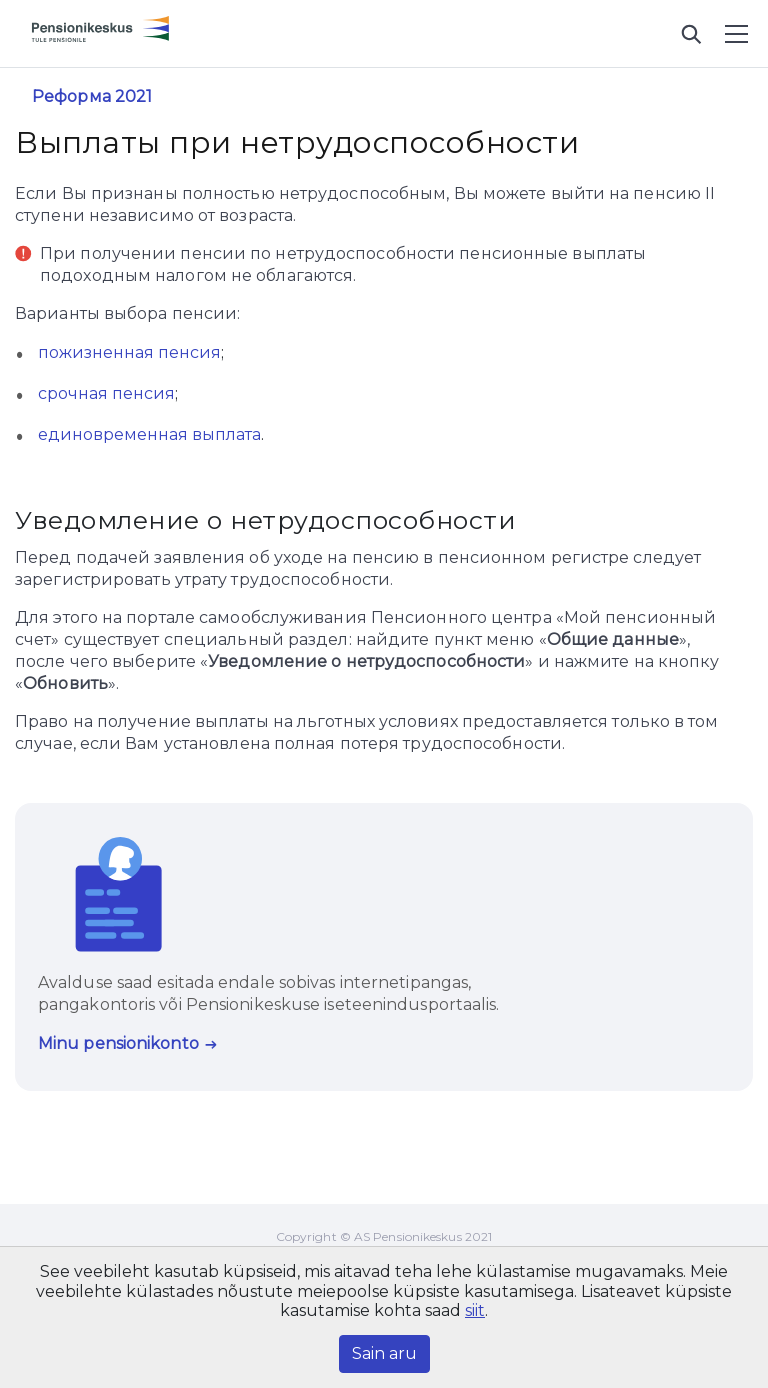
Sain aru (384, 1353)
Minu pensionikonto (118, 1043)
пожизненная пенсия (129, 352)
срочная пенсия (106, 393)
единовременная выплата (149, 434)
